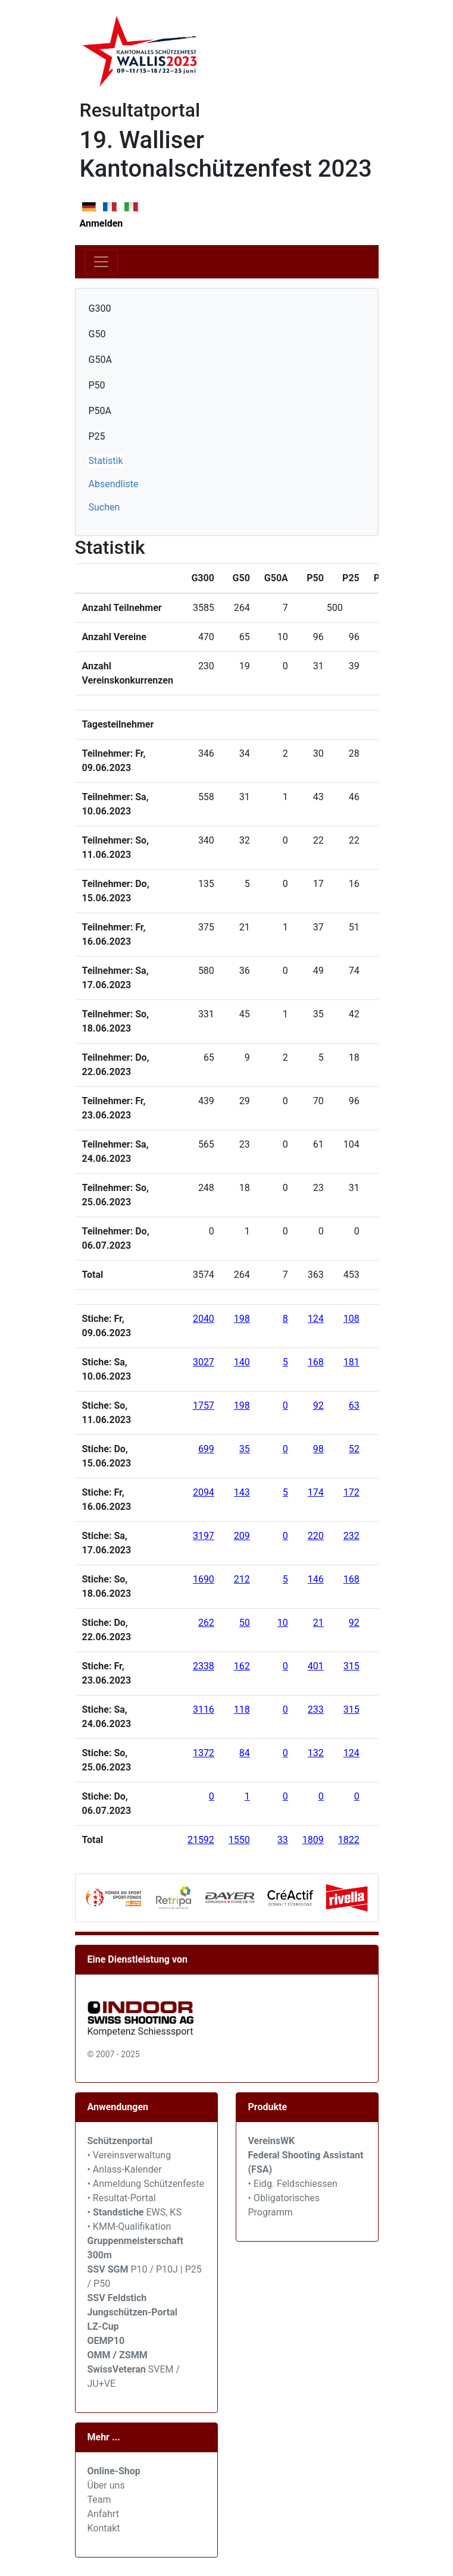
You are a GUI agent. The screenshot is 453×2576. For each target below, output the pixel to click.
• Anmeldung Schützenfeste (146, 2183)
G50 (97, 334)
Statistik (106, 460)
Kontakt (104, 2528)
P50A (100, 410)
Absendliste (114, 484)
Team (99, 2499)
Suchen (104, 507)
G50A (100, 359)
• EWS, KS (135, 2212)
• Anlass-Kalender (125, 2169)
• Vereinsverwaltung (129, 2155)
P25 (97, 436)
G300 (100, 308)
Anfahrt (103, 2513)
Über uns (106, 2485)
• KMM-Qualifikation (129, 2226)
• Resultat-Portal (122, 2198)
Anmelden (101, 223)
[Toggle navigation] (101, 262)
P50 (97, 385)
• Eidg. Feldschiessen (293, 2183)
